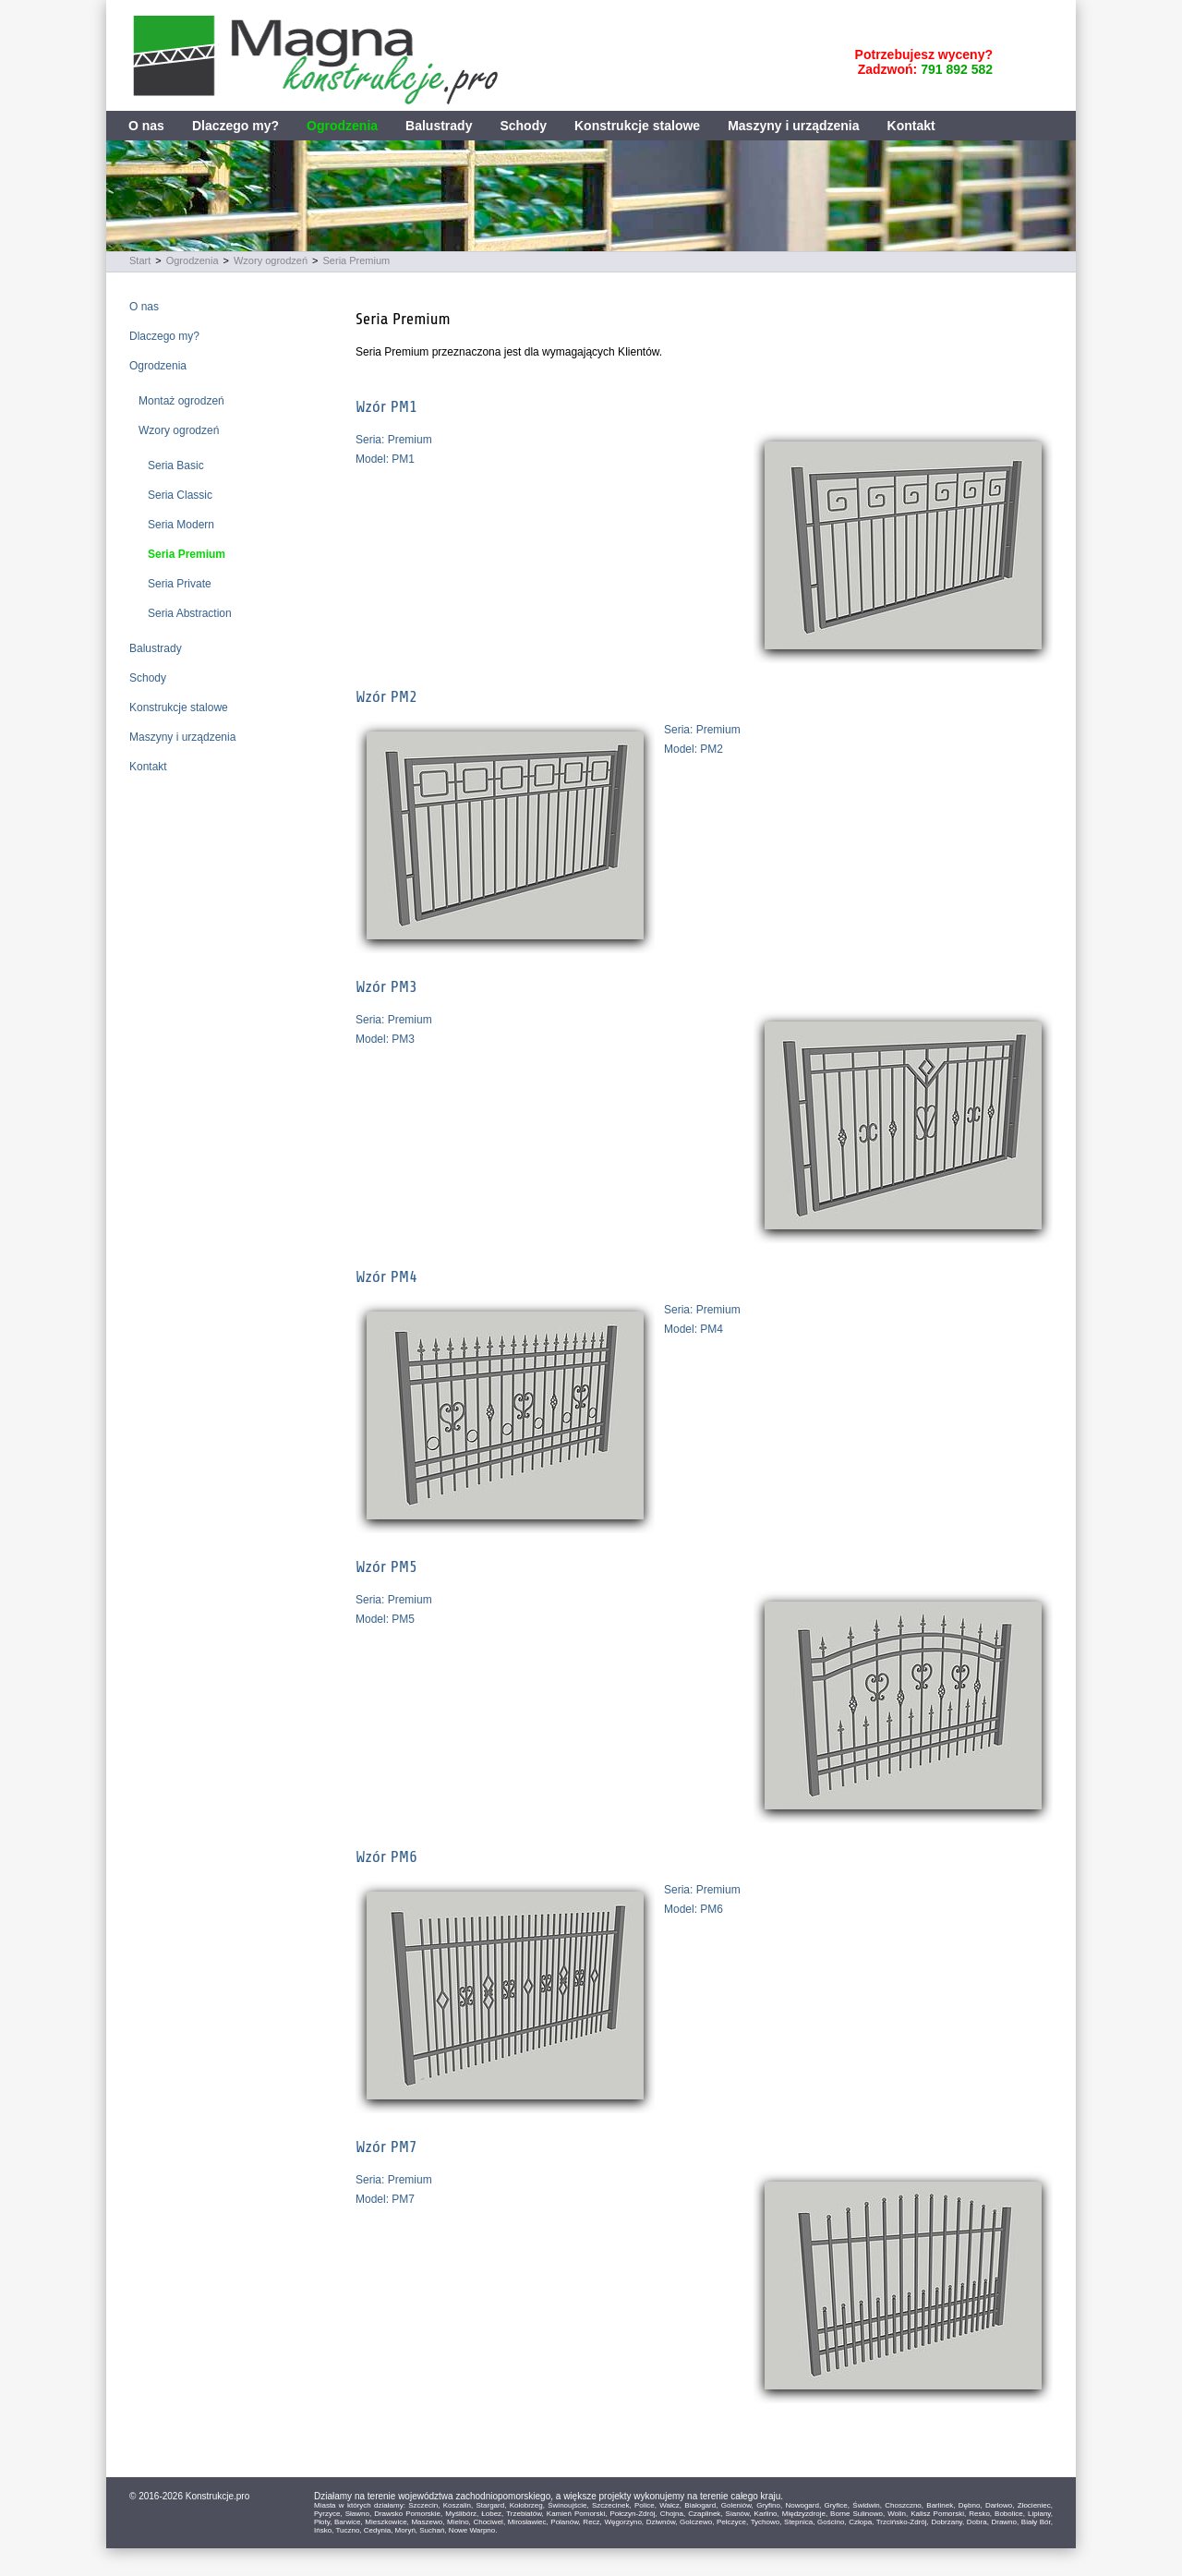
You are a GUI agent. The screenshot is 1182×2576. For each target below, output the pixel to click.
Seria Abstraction (190, 613)
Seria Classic (180, 495)
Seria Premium (357, 260)
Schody (523, 125)
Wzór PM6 (386, 1856)
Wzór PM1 (386, 406)
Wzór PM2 (386, 696)
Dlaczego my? (235, 125)
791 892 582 (957, 69)
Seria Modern (181, 524)
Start (140, 260)
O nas (146, 125)
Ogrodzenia (342, 125)
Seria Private (179, 583)
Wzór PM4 (386, 1276)
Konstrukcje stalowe (637, 125)
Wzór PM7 (386, 2146)
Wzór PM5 (386, 1566)
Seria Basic (176, 465)
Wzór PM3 (386, 986)
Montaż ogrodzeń (181, 400)
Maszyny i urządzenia (793, 125)
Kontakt (911, 125)
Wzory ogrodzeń (271, 260)
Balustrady (438, 125)
